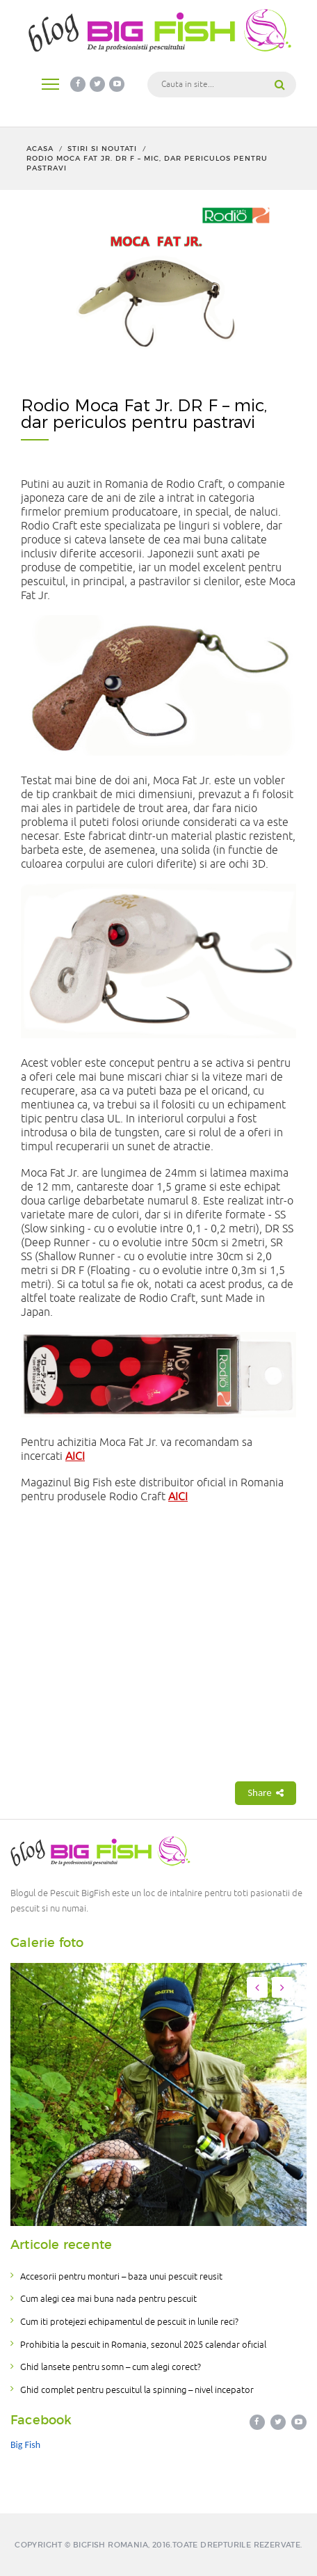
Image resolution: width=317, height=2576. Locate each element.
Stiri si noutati (102, 148)
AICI (75, 1456)
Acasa (40, 148)
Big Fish (25, 2445)
